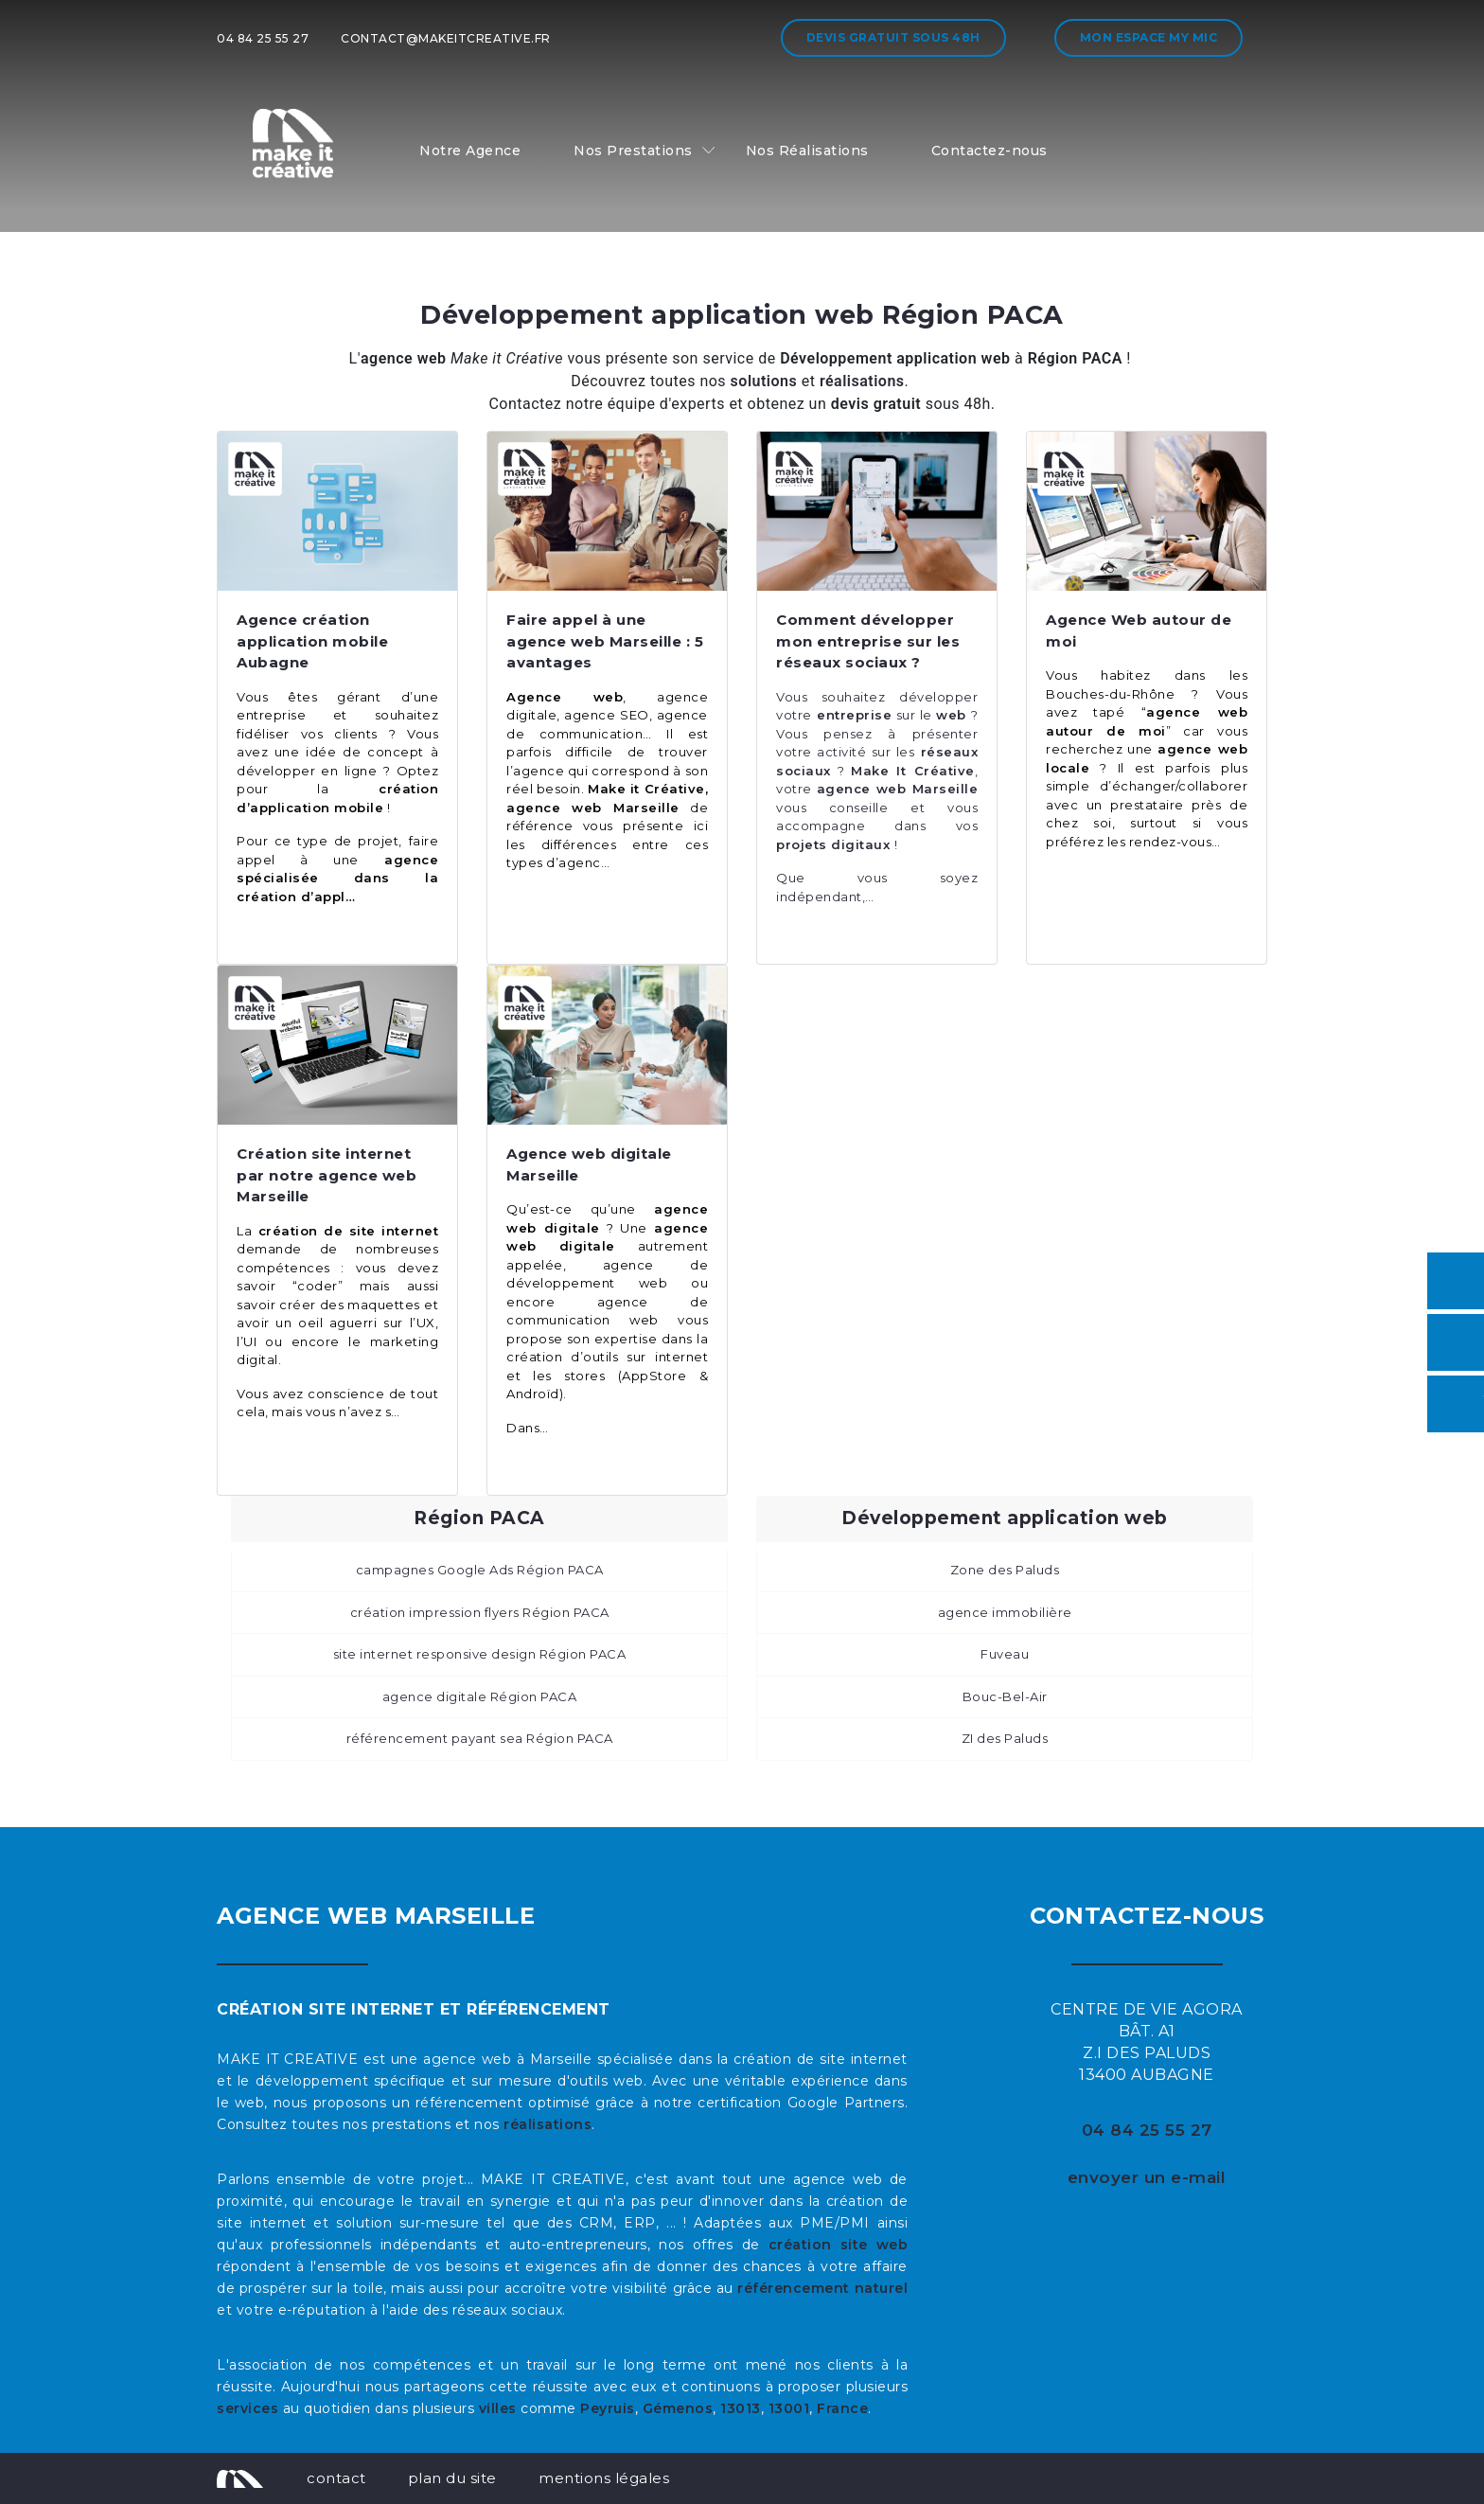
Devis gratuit (893, 37)
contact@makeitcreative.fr (446, 38)
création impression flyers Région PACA (480, 1612)
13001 (789, 2408)
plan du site (452, 2478)
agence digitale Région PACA (479, 1696)
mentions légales (604, 2478)
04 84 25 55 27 (263, 38)
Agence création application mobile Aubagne (312, 641)
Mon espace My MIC (1149, 37)
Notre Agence (470, 150)
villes (498, 2408)
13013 (740, 2408)
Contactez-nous (989, 150)
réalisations (548, 2124)
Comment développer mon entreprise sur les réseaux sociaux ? (868, 641)
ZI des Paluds (1005, 1738)
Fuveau (1004, 1653)
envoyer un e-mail (1147, 2177)
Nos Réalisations (807, 150)
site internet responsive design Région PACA (480, 1653)
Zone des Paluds (1005, 1569)
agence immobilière (1005, 1612)
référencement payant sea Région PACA (479, 1738)
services (247, 2408)
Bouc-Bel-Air (1005, 1696)
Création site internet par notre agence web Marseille (326, 1175)
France (842, 2408)
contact (336, 2478)
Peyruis (607, 2408)
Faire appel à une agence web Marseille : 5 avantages (604, 641)
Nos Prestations (633, 150)
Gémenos (678, 2408)
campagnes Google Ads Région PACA (480, 1569)
